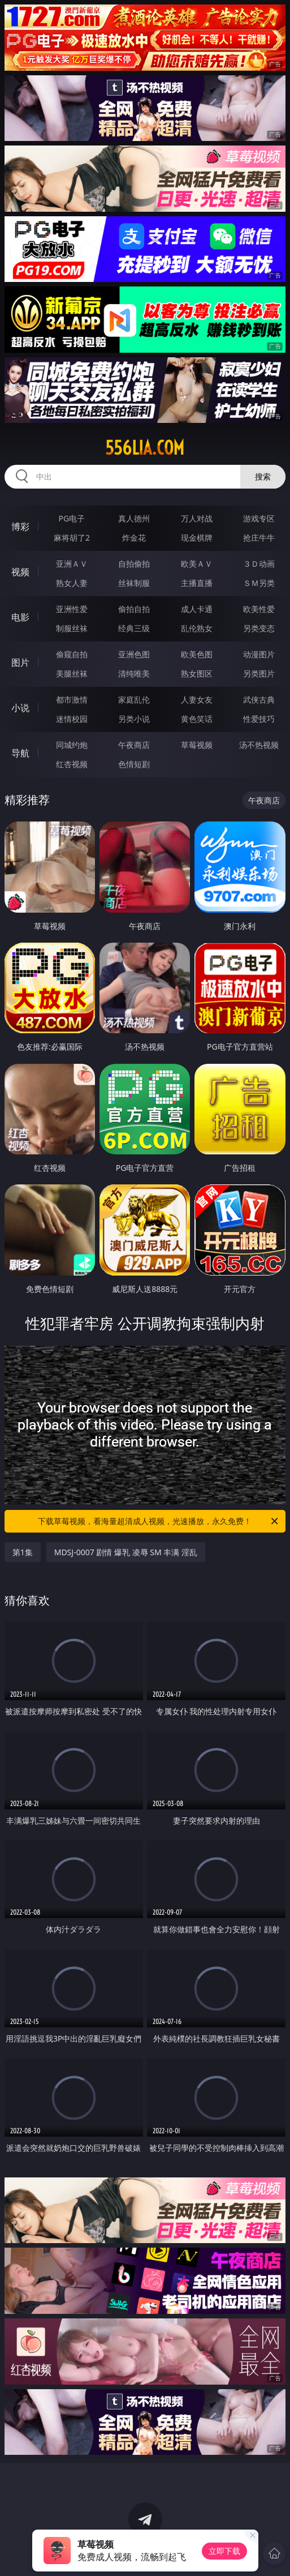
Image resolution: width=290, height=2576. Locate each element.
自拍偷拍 (134, 563)
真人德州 (134, 518)
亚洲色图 (134, 654)
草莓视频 (197, 744)
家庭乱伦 (134, 699)
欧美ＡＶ (197, 563)
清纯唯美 (134, 673)
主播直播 (197, 582)
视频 (20, 572)
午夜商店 (134, 744)
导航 (20, 753)
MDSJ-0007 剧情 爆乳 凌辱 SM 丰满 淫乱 (125, 1552)
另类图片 (259, 673)
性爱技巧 (259, 718)
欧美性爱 (259, 609)
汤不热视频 (259, 744)
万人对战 (197, 518)
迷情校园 (72, 718)
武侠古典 (259, 699)
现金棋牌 (197, 537)
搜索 (263, 476)
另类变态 (259, 628)
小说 (20, 707)
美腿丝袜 (72, 673)
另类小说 (134, 718)
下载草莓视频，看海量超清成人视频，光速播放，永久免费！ (159, 1521)
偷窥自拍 (72, 654)
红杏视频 (72, 764)
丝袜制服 (134, 582)
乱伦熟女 (197, 628)
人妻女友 (197, 699)
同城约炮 (72, 744)
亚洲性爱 (72, 609)
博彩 (20, 526)
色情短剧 (134, 764)
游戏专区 (259, 518)
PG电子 (72, 518)
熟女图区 (197, 673)
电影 (20, 617)
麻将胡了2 (72, 537)
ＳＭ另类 (259, 582)
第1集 (22, 1552)
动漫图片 (259, 654)
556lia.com (144, 448)
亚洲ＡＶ (72, 563)
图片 (20, 662)
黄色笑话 (197, 718)
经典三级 (134, 628)
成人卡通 (197, 609)
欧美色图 (197, 654)
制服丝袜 (72, 628)
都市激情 (72, 699)
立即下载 (224, 2550)
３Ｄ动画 (259, 563)
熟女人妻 (72, 582)
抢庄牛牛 (259, 537)
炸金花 (134, 537)
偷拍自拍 (134, 609)
